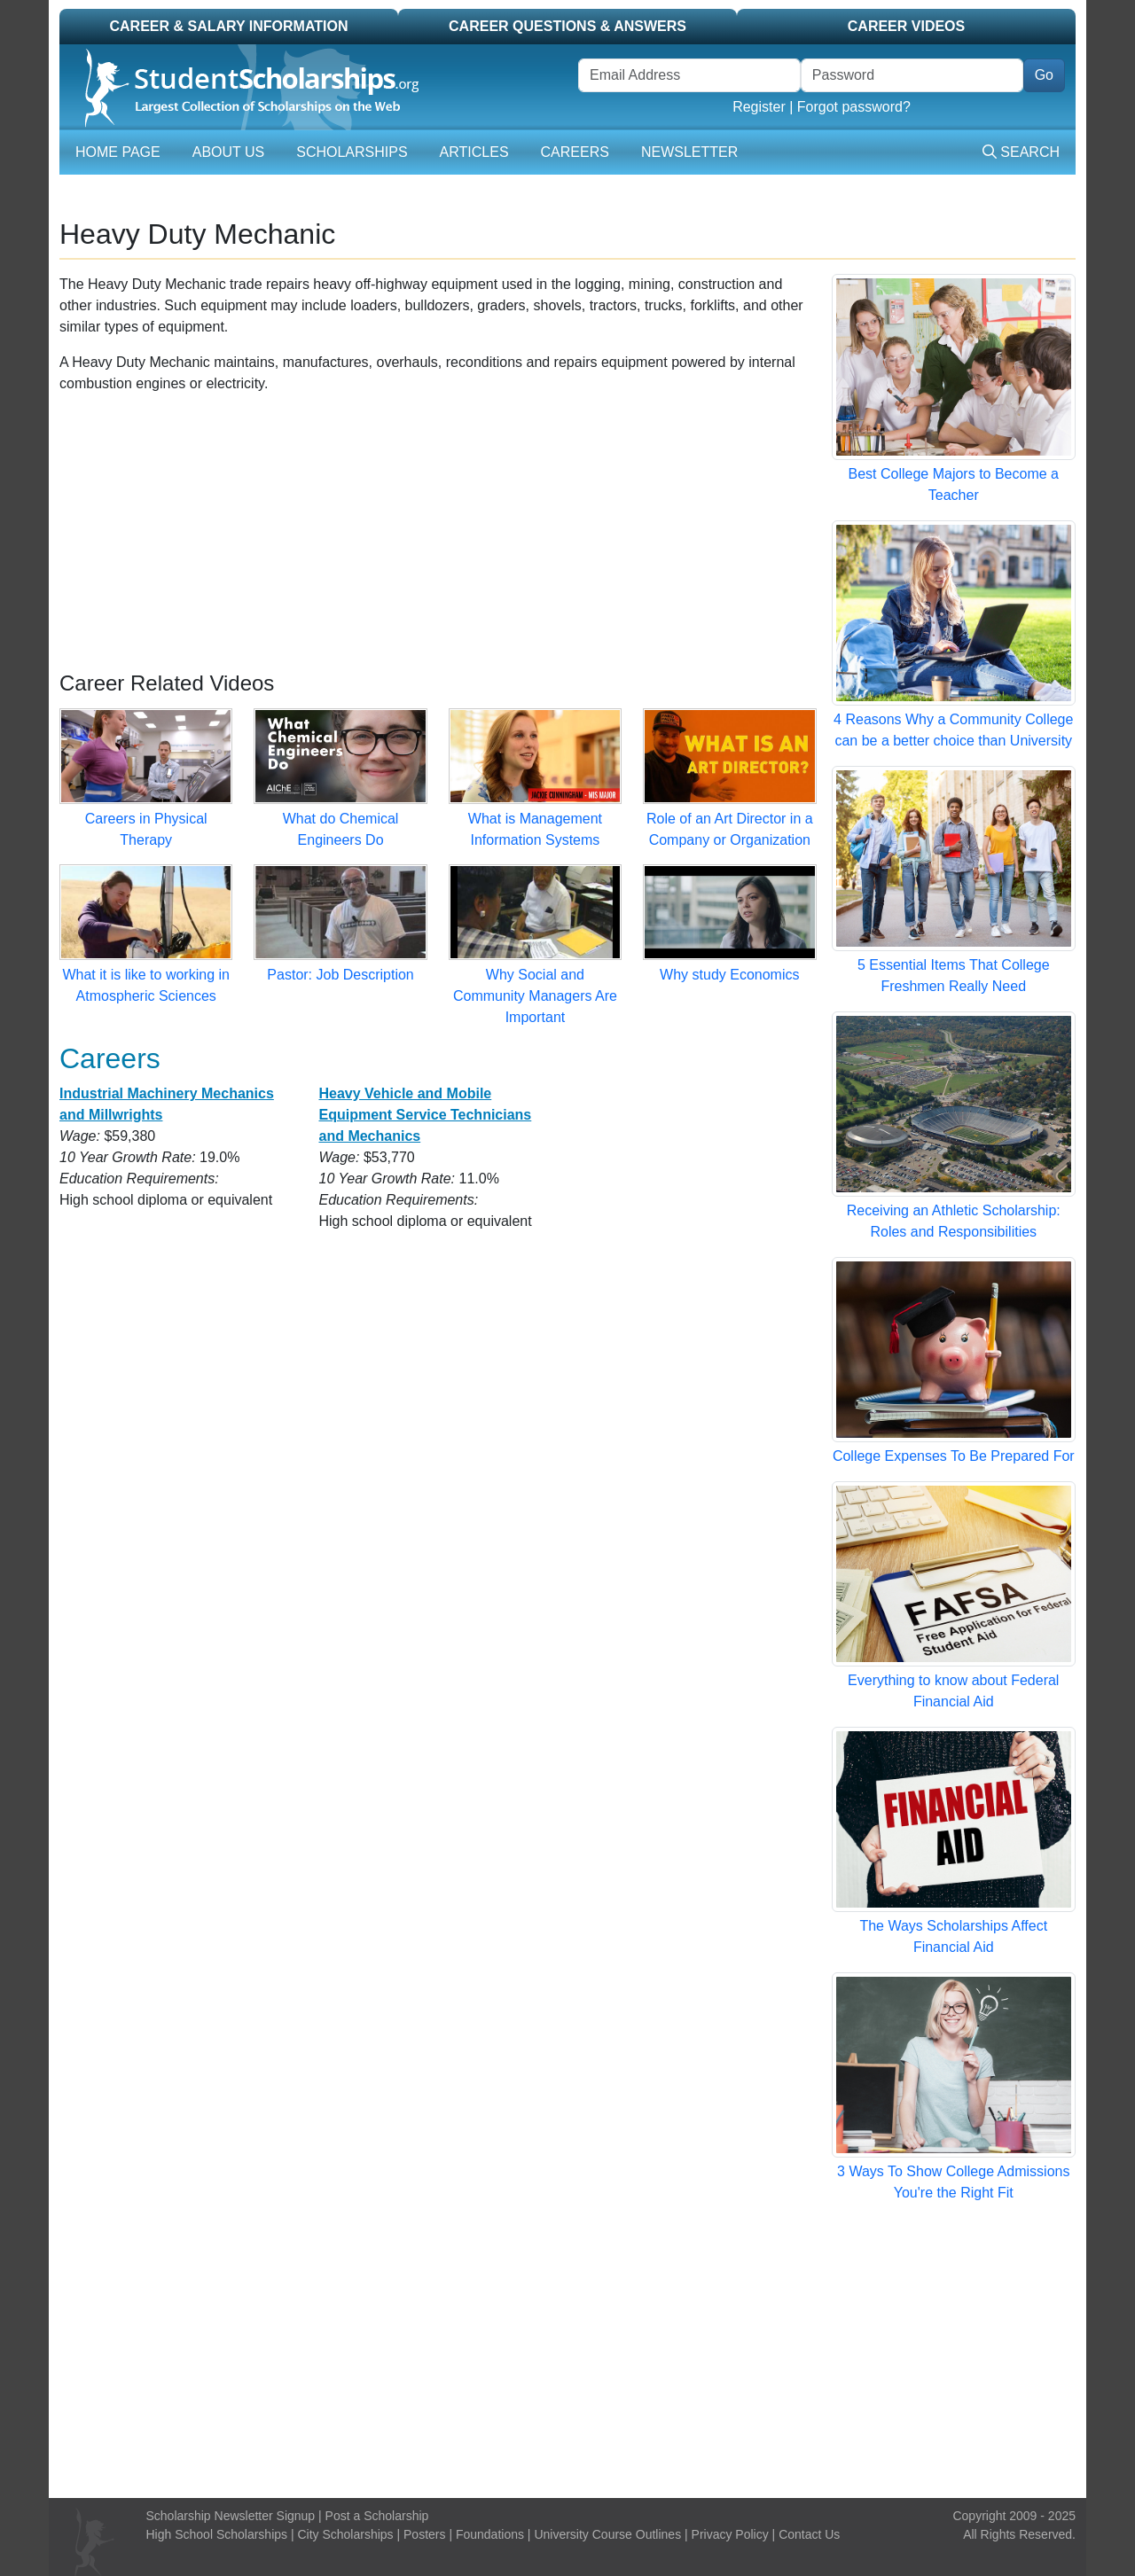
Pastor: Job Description (340, 974)
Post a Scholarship (377, 2516)
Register (759, 106)
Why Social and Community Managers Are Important (535, 996)
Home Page (117, 152)
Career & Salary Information (228, 26)
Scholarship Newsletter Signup (231, 2516)
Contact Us (809, 2534)
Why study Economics (729, 974)
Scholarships (351, 152)
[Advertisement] (438, 533)
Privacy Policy (730, 2534)
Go (1044, 74)
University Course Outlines (607, 2534)
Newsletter (689, 152)
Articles (474, 152)
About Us (228, 152)
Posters (424, 2534)
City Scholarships (345, 2534)
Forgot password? (854, 106)
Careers (575, 152)
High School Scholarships (217, 2534)
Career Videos (906, 26)
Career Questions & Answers (567, 26)
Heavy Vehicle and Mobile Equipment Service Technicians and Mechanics (424, 1115)
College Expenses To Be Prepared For (954, 1456)
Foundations (490, 2534)
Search (1021, 152)
